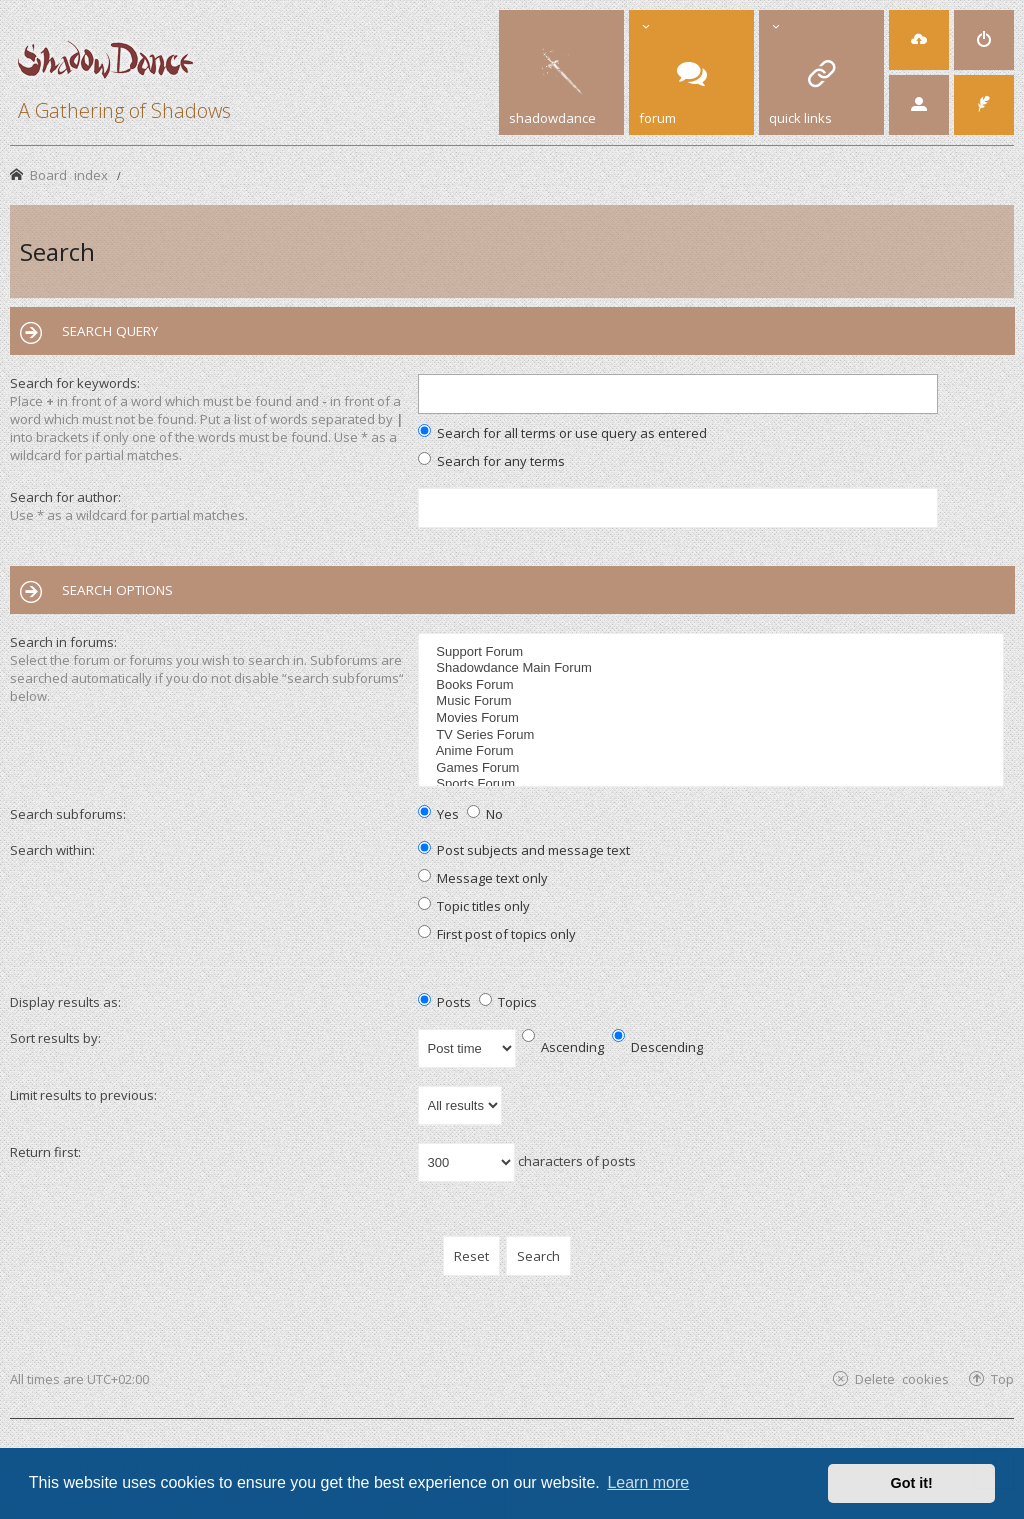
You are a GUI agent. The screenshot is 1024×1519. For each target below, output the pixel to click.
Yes (438, 814)
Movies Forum (713, 718)
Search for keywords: (75, 383)
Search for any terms (491, 461)
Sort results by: (55, 1038)
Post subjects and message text (524, 850)
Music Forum (713, 701)
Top (1002, 1378)
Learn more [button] (648, 1482)
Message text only (483, 878)
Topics (508, 1002)
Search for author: (65, 497)
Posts (444, 1002)
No (485, 814)
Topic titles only (474, 906)
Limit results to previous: (83, 1095)
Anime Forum (713, 751)
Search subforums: (68, 814)
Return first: (45, 1152)
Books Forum (713, 685)
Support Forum (713, 652)
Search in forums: (63, 642)
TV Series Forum (713, 735)
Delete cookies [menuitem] (902, 1378)
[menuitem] (919, 40)
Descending (657, 1047)
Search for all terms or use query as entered (562, 433)
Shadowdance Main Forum (713, 668)
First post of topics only (497, 934)
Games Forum (713, 768)
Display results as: (65, 1002)
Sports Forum (713, 784)
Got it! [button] (912, 1483)
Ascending (563, 1047)
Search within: (52, 850)
